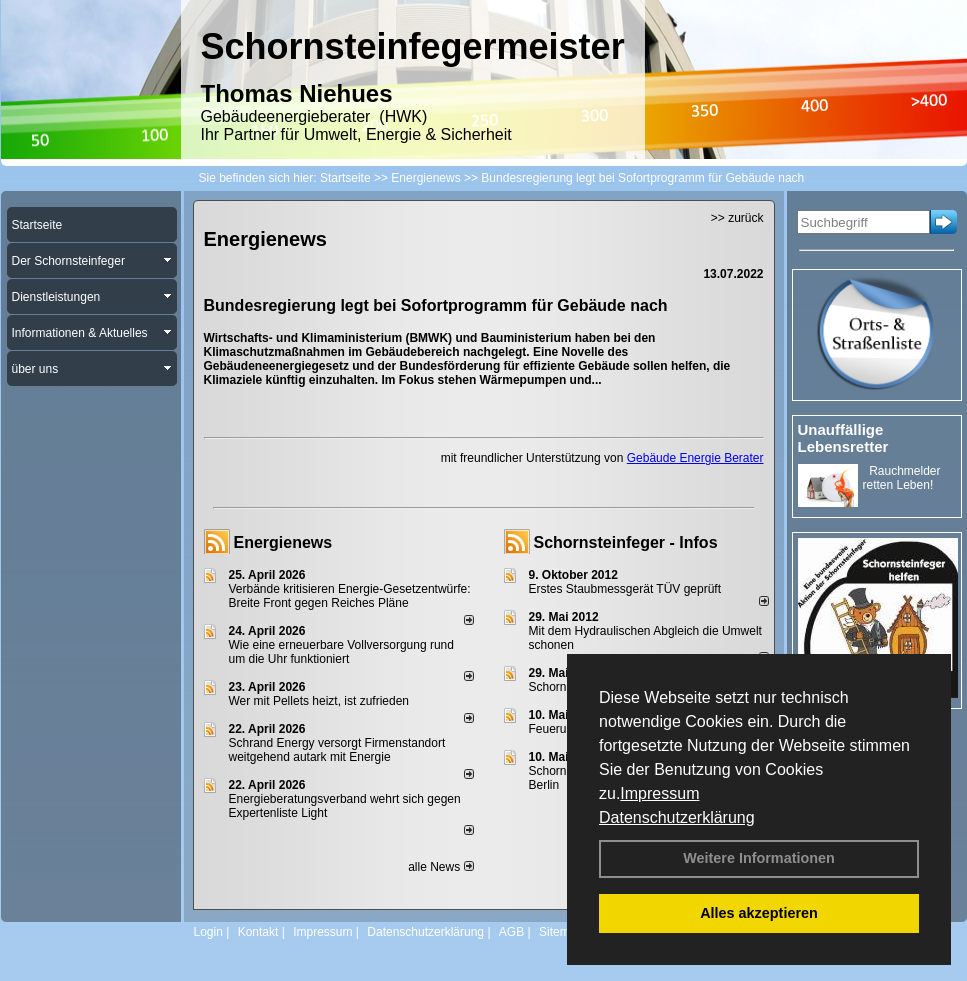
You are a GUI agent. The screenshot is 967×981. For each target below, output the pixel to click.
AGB (511, 932)
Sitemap (561, 932)
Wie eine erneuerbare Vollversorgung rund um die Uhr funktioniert (341, 652)
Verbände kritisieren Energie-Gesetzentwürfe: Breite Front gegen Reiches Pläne (350, 596)
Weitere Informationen (759, 858)
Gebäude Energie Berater (695, 458)
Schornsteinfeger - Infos (626, 542)
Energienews (283, 542)
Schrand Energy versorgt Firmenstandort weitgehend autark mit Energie (337, 750)
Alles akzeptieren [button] (759, 913)
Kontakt (258, 932)
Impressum (659, 793)
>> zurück (737, 218)
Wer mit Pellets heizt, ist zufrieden (319, 701)
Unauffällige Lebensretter (843, 438)
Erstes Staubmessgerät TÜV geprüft (625, 589)
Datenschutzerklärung (677, 817)
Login (208, 932)
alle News (440, 867)
